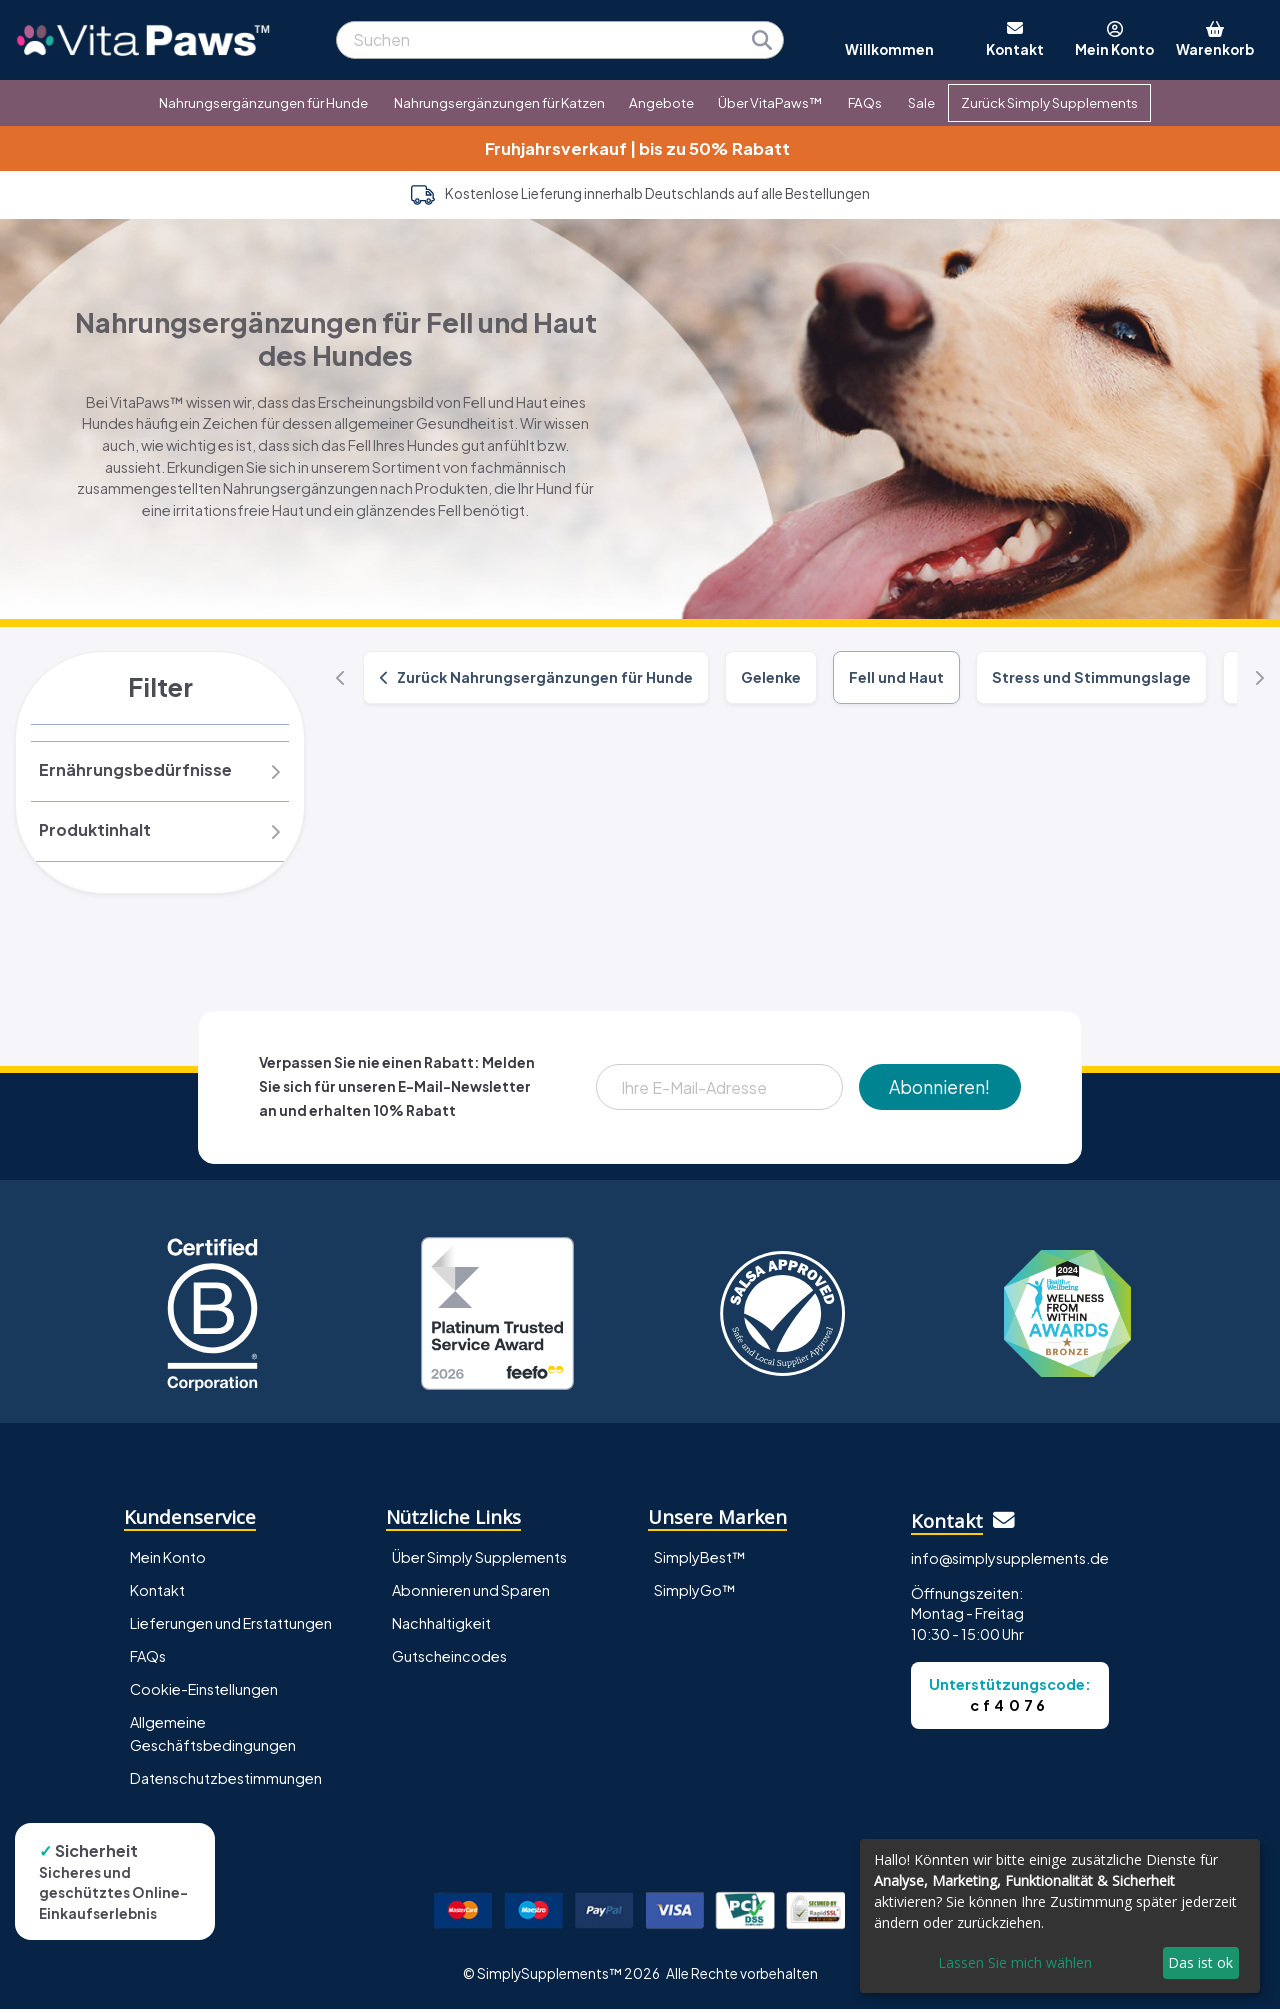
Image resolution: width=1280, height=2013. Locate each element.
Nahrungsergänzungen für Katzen (499, 102)
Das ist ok (1200, 1962)
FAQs (865, 102)
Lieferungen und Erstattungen (231, 1628)
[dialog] (1060, 1916)
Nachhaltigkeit (441, 1628)
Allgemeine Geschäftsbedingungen (213, 1738)
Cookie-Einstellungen (204, 1694)
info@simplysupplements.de (1010, 1563)
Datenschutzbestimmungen (226, 1783)
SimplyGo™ (695, 1595)
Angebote (661, 102)
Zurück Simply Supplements (1049, 102)
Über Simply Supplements (479, 1562)
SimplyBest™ (700, 1562)
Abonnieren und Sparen (471, 1595)
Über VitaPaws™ (770, 102)
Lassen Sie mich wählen (1015, 1962)
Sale (921, 102)
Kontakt (157, 1595)
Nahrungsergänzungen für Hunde (263, 102)
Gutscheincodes (449, 1661)
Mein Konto (168, 1562)
